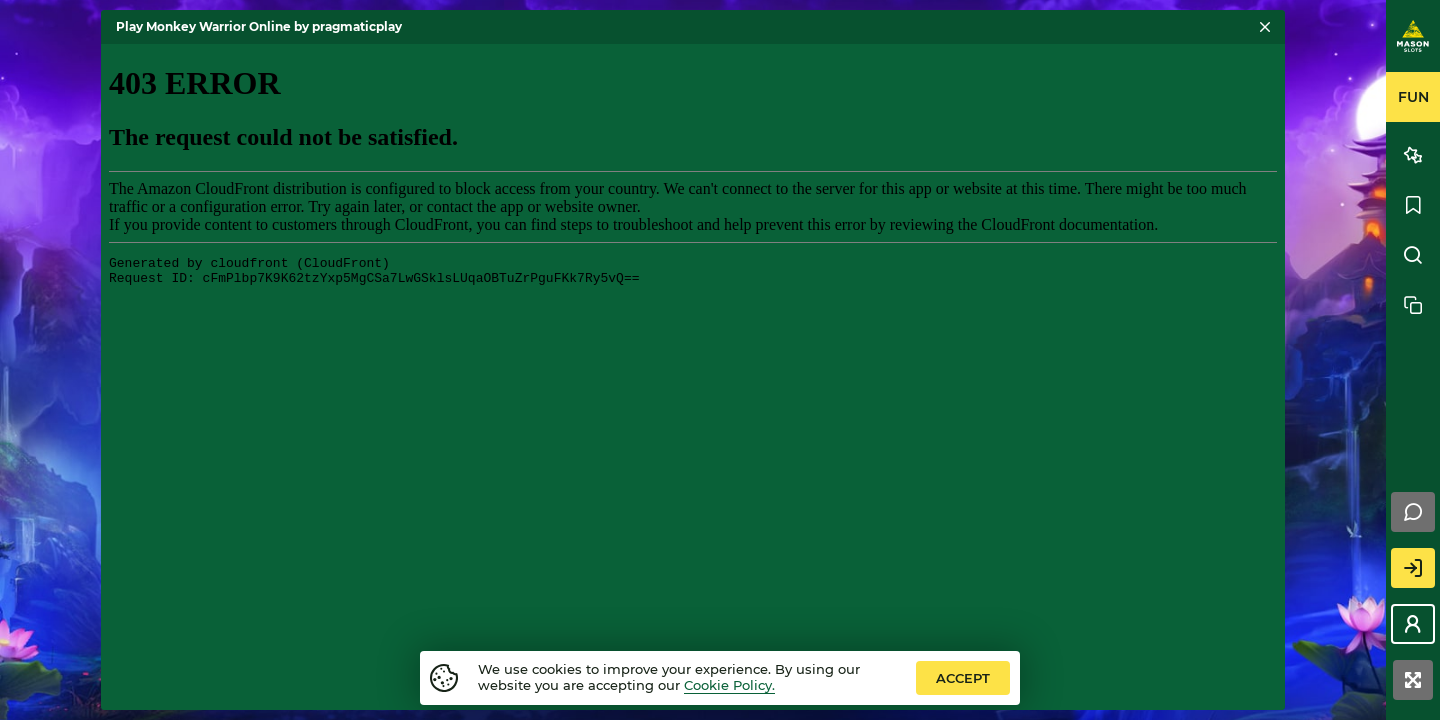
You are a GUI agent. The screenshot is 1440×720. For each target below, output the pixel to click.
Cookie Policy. (729, 685)
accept (963, 678)
